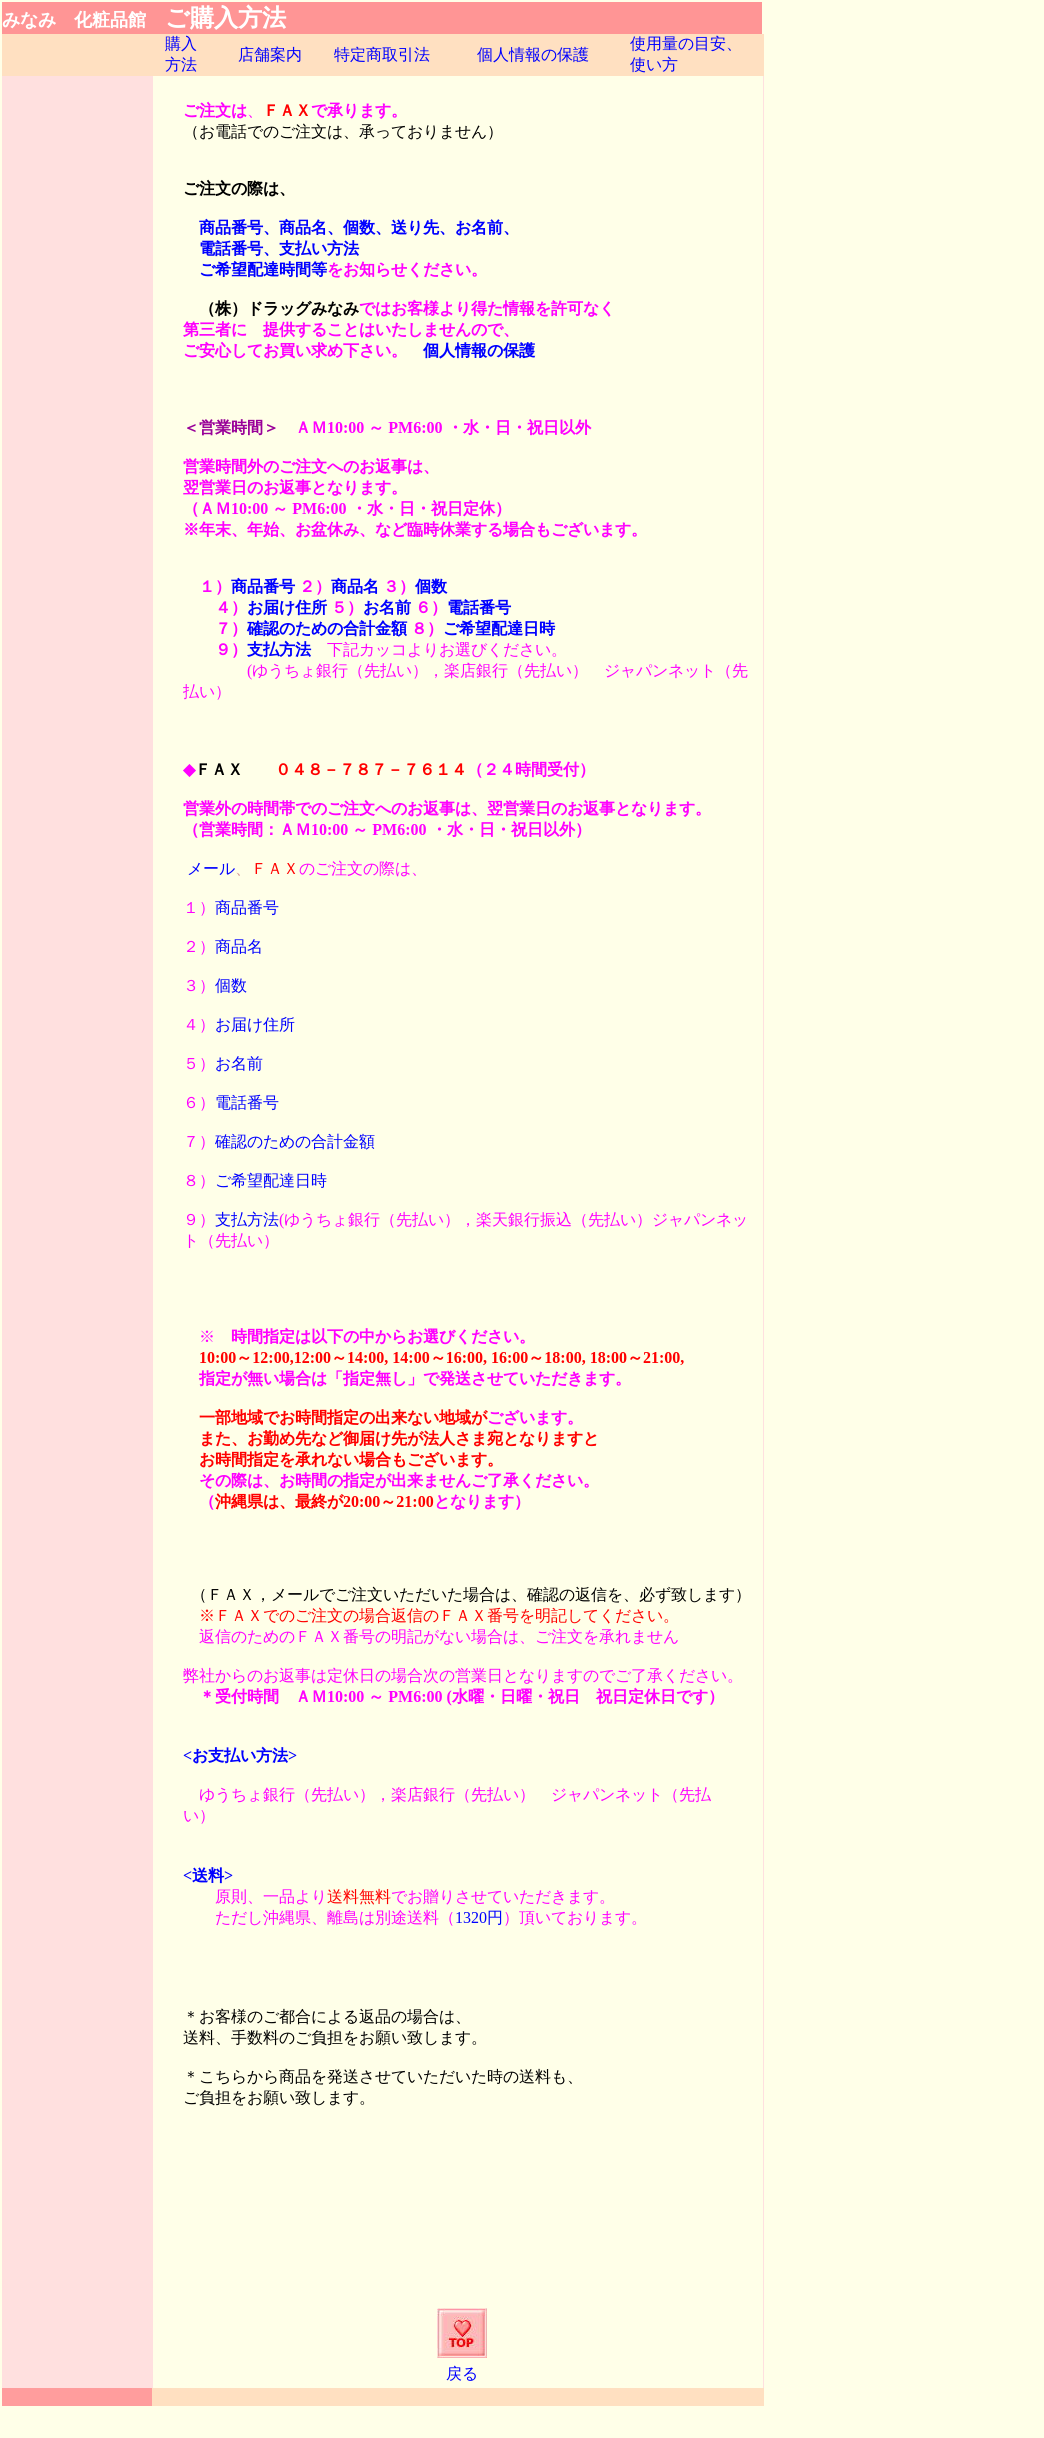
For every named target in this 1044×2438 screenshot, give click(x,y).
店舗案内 (270, 54)
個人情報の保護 (533, 54)
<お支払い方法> (240, 1755)
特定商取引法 (382, 54)
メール (211, 868)
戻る (462, 2373)
